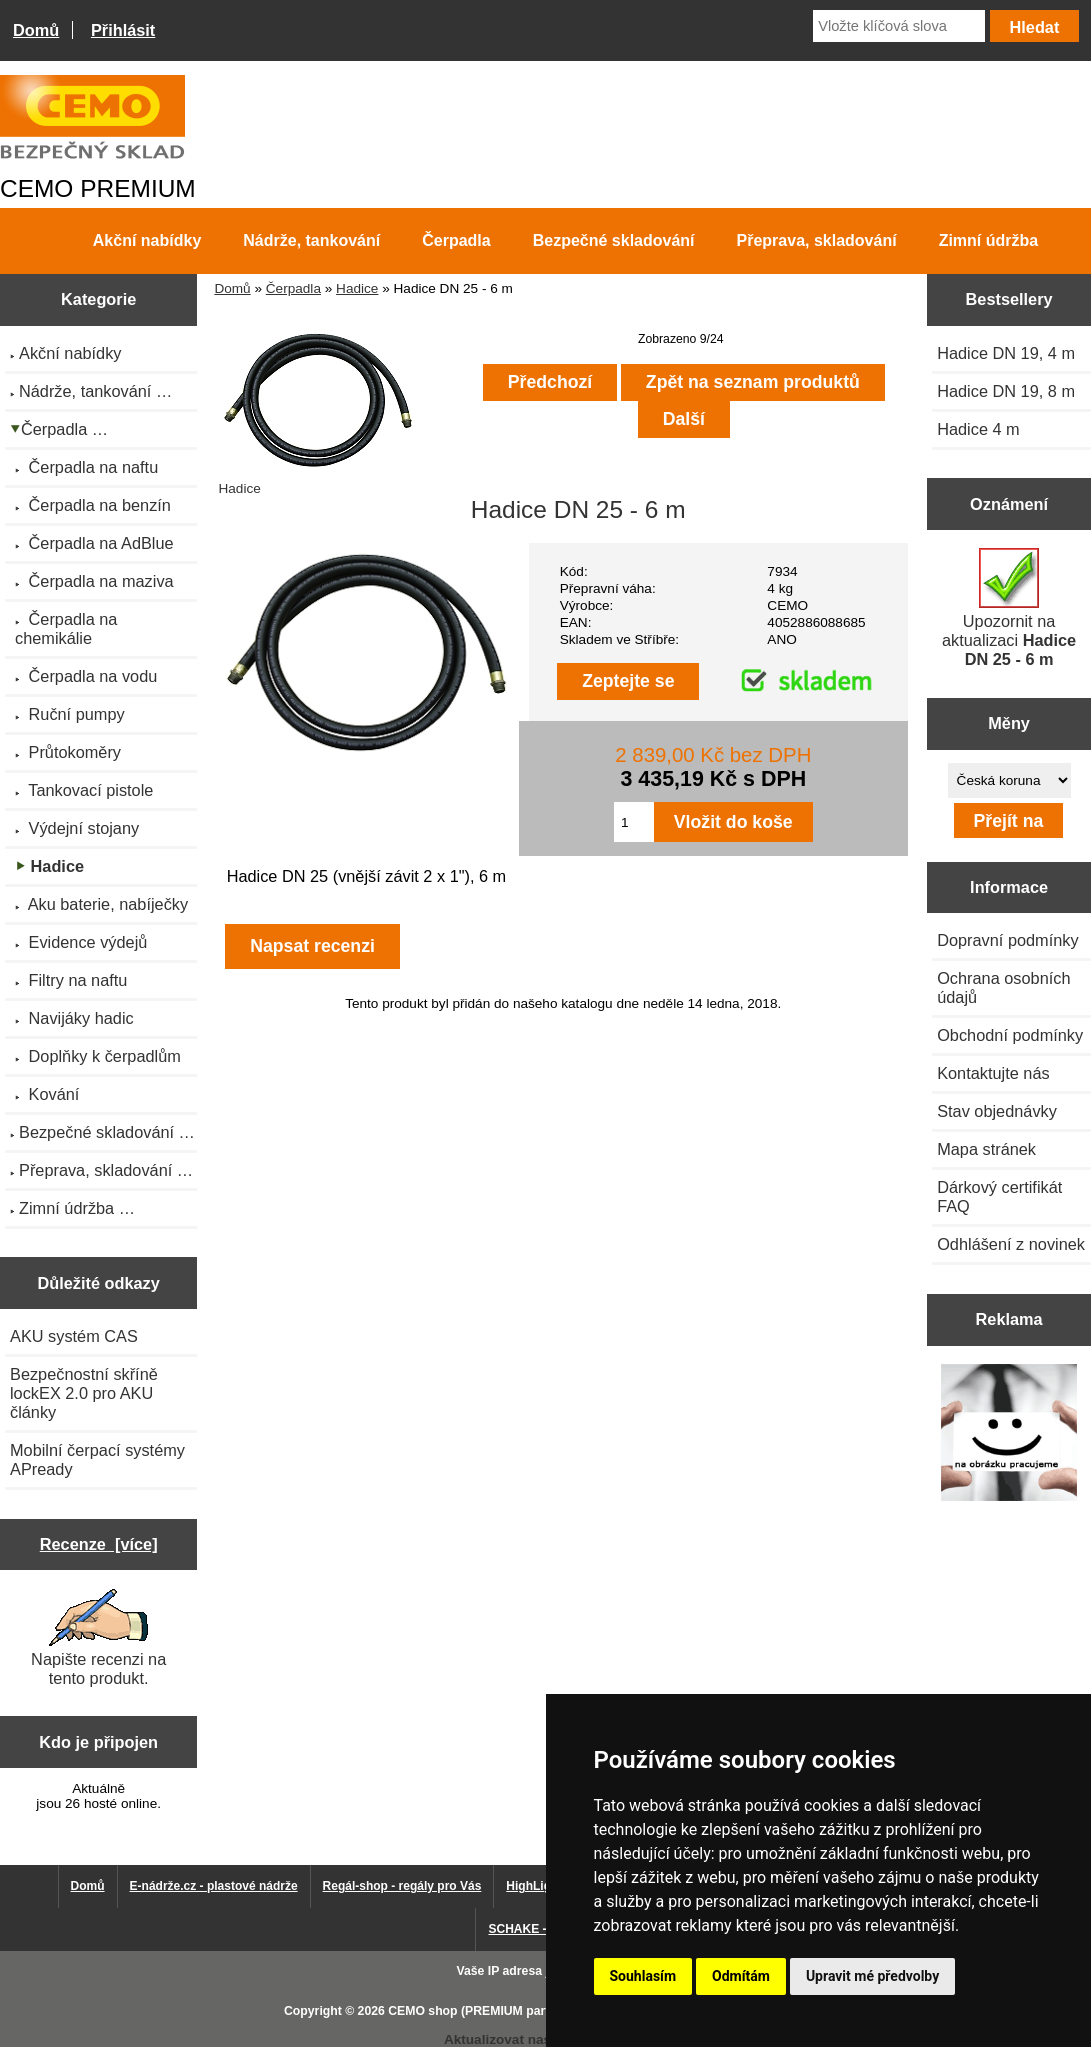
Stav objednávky (997, 1111)
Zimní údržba (989, 240)
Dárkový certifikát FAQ (999, 1196)
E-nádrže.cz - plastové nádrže (214, 1886)
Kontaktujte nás (993, 1073)
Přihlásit (123, 30)
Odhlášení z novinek (1011, 1244)
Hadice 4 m (978, 429)
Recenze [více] (99, 1544)
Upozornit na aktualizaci (1009, 608)
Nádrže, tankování (311, 240)
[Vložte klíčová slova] (899, 26)
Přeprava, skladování (817, 240)
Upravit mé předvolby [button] (872, 1976)
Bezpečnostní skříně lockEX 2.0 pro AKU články (84, 1393)
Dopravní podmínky (1007, 940)
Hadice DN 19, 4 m (1006, 353)
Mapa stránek (986, 1149)
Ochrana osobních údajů (1003, 987)
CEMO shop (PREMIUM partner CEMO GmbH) (520, 2011)
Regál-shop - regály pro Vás (402, 1886)
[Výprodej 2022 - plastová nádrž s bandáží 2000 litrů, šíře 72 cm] (1009, 1434)
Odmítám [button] (741, 1976)
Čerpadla (293, 288)
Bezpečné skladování (614, 240)
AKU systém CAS (74, 1336)
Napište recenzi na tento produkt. (98, 1638)
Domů (36, 30)
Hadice (357, 288)
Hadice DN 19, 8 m (1006, 391)
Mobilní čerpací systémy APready (97, 1459)
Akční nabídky (147, 240)
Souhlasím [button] (643, 1976)
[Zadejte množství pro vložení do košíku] (634, 822)
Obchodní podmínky (1010, 1035)
